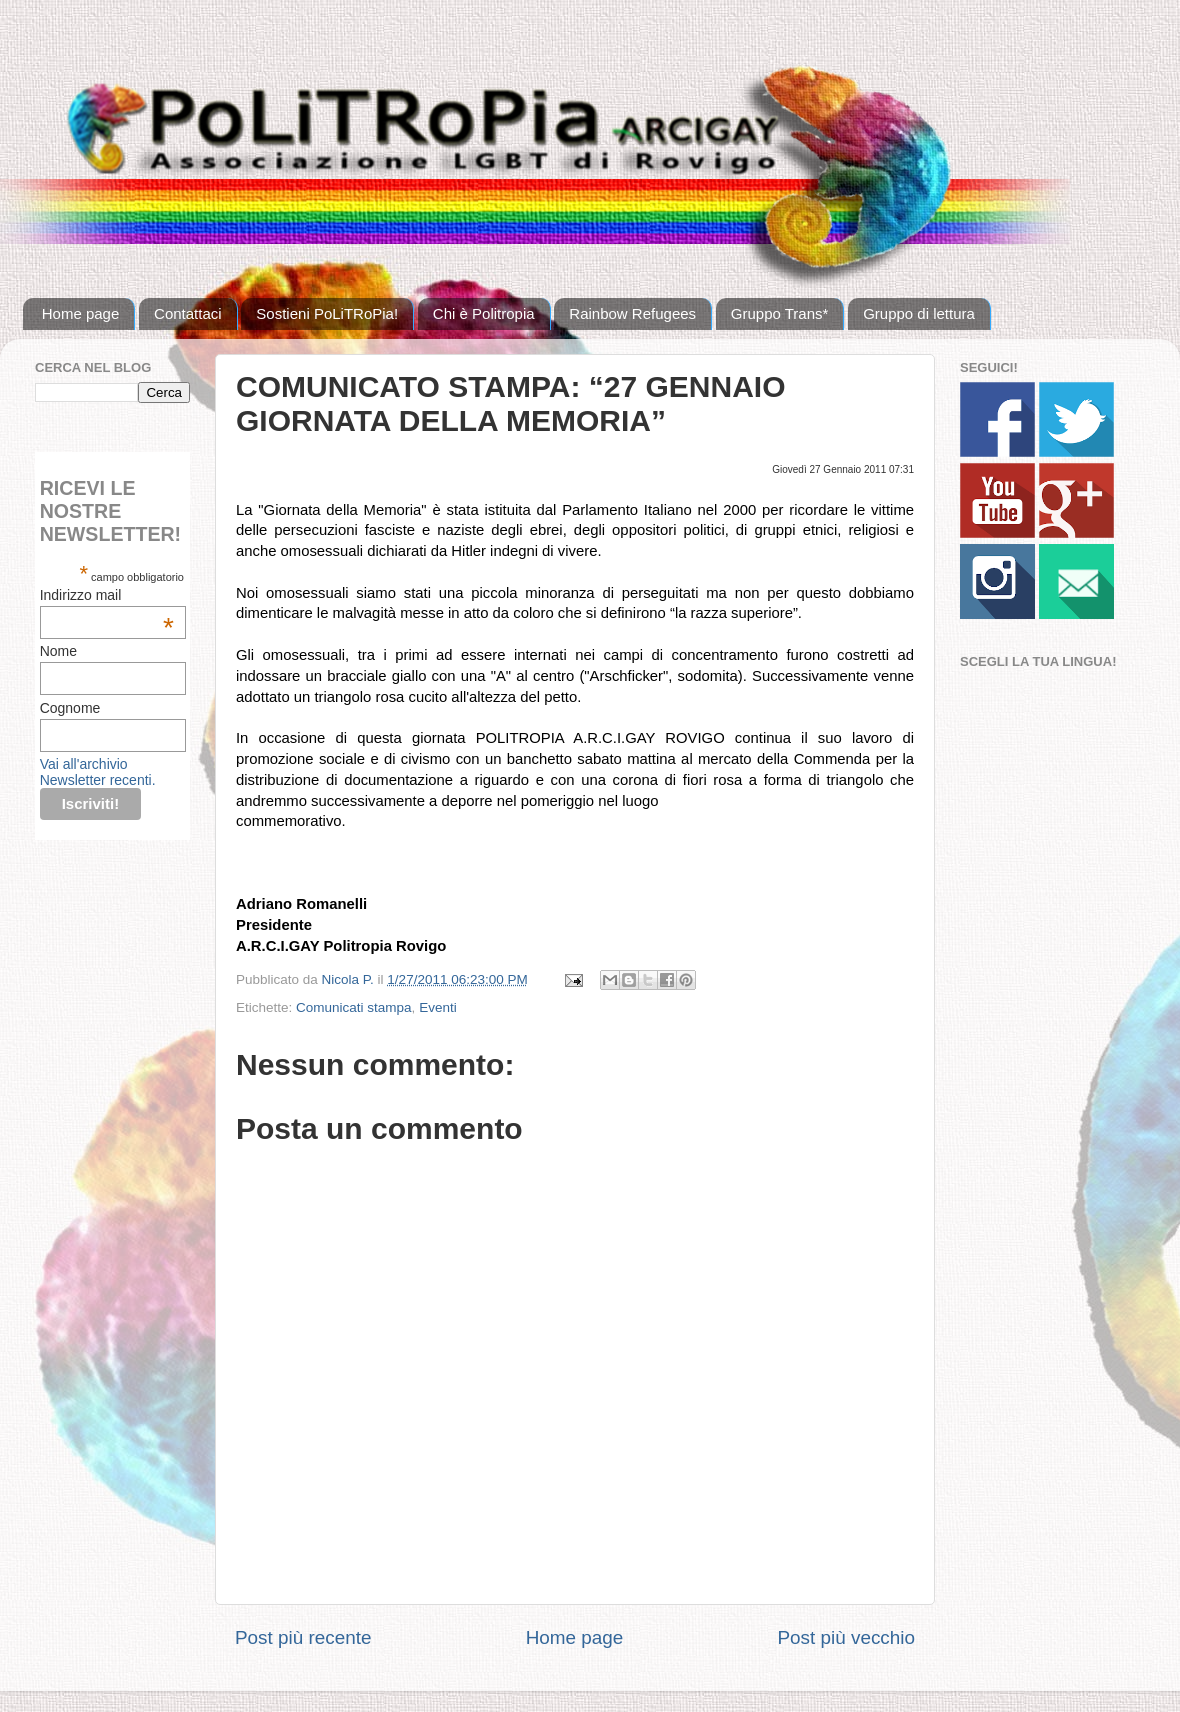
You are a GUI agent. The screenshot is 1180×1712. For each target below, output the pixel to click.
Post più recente (303, 1637)
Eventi (438, 1007)
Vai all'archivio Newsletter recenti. (98, 772)
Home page (81, 313)
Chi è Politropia (484, 313)
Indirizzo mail (107, 595)
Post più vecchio (846, 1637)
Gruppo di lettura (919, 313)
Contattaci (188, 313)
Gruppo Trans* (780, 313)
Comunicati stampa (354, 1007)
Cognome (70, 708)
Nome (58, 651)
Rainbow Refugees (632, 313)
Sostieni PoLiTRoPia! (327, 313)
